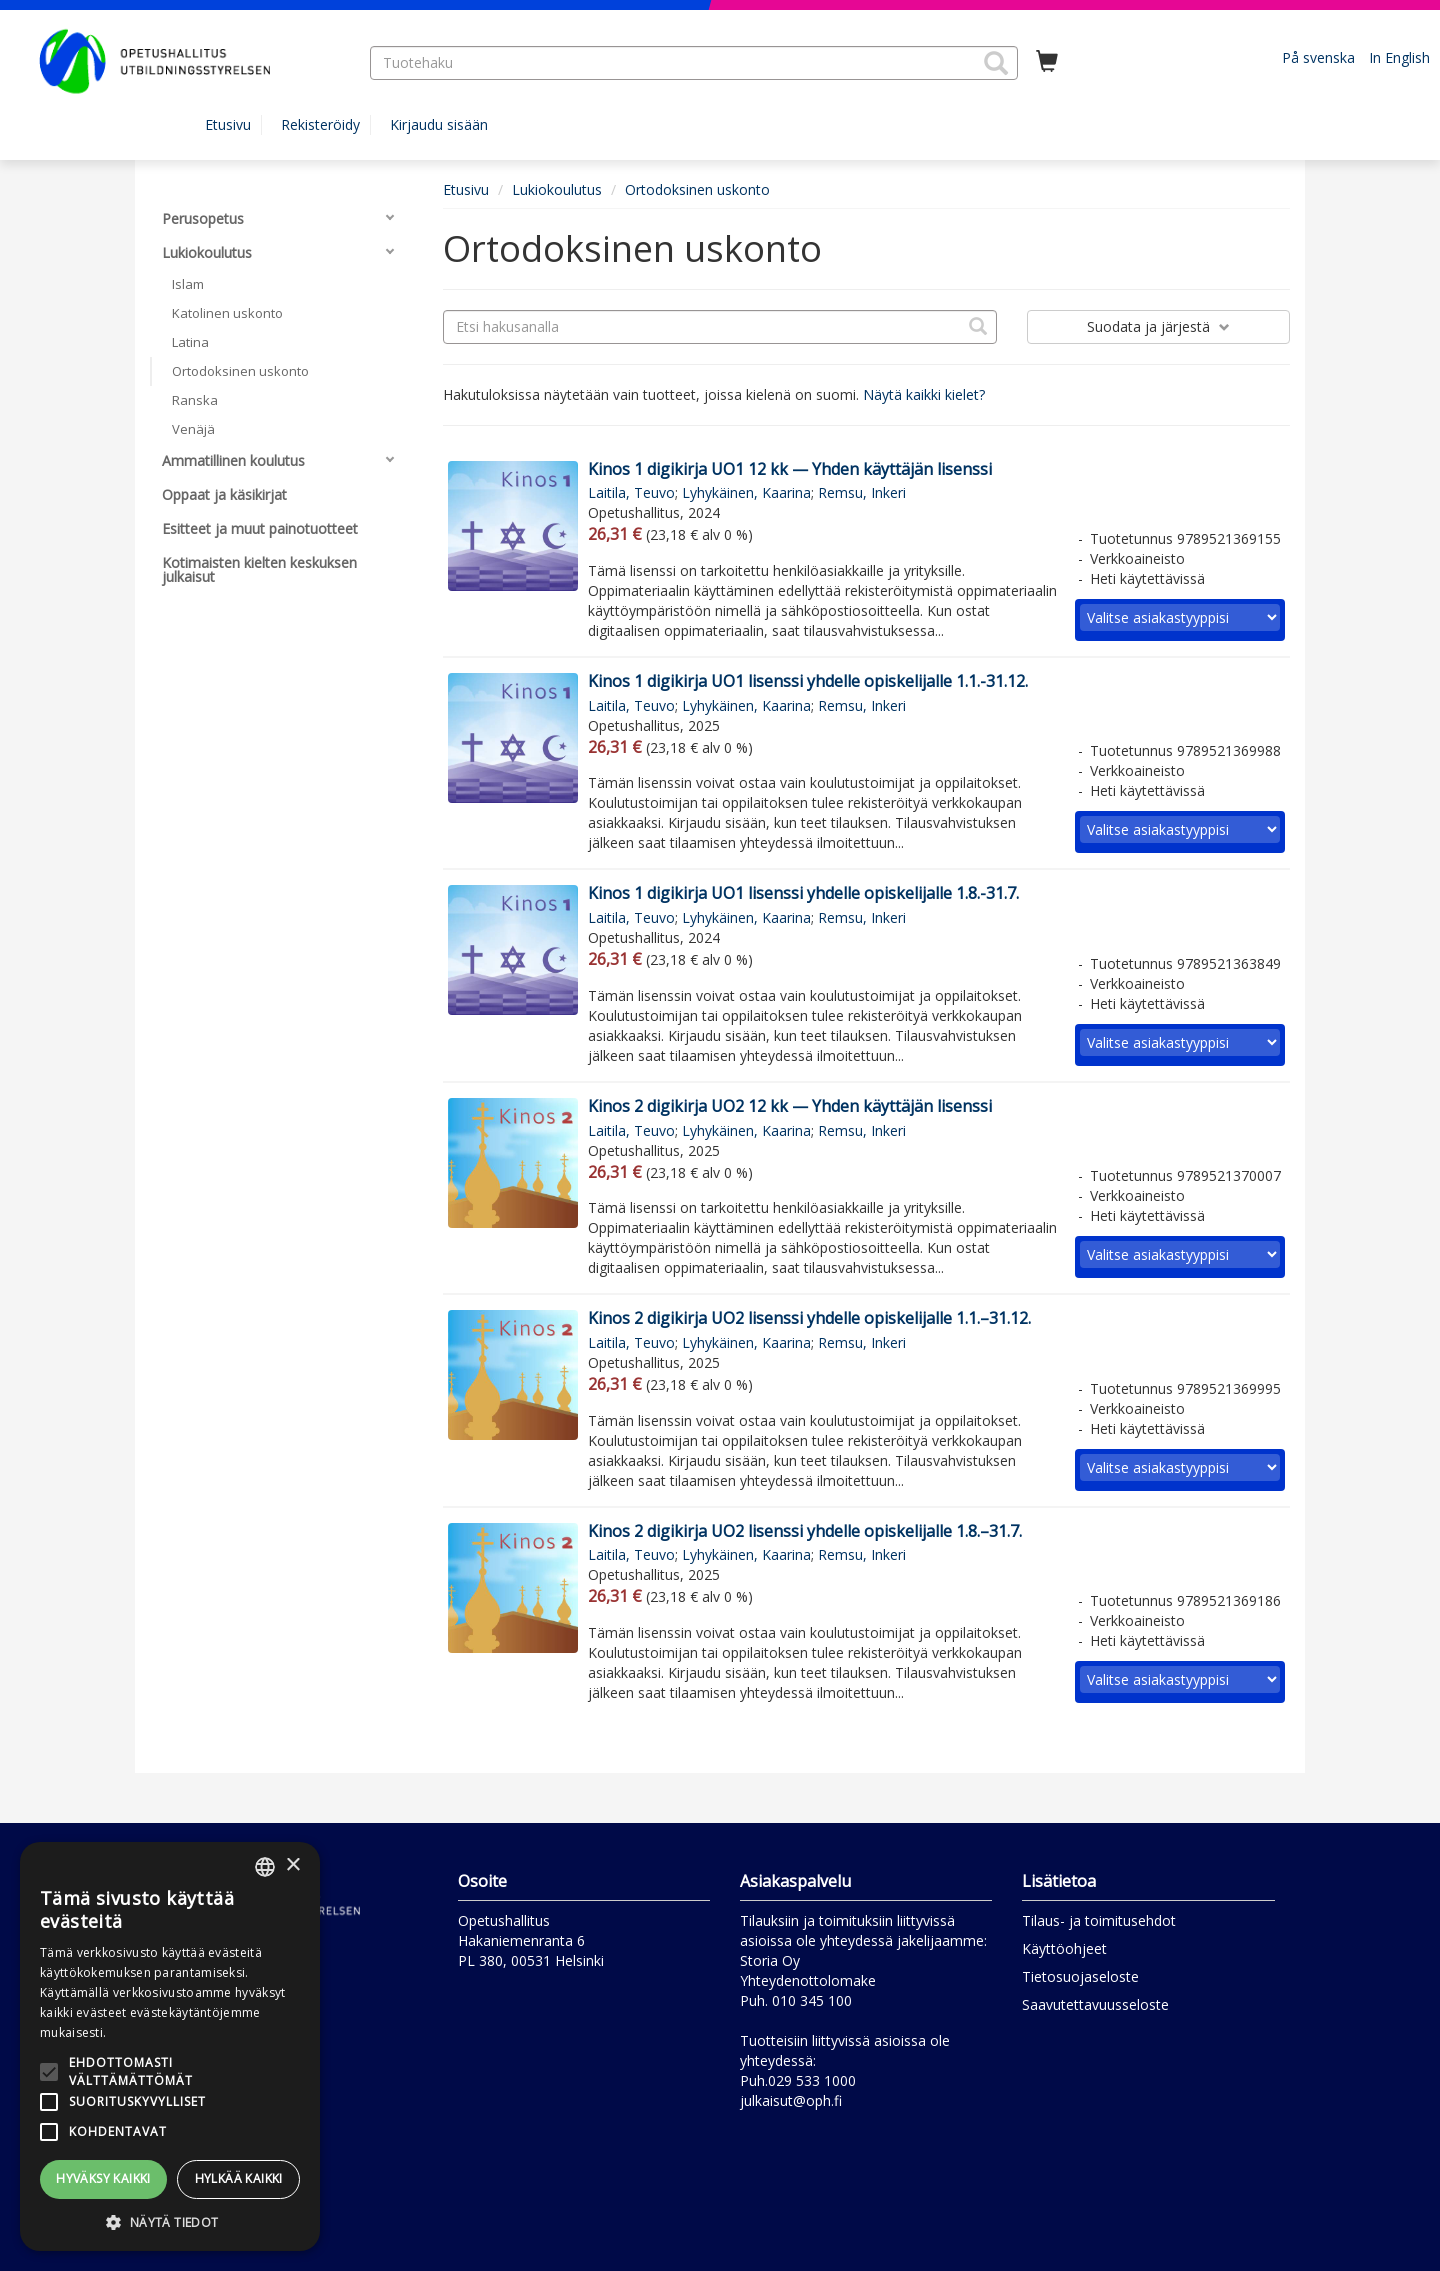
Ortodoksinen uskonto (697, 189)
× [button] (292, 1865)
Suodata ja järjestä (1158, 326)
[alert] (170, 2046)
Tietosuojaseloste (1080, 1976)
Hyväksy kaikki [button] (103, 2178)
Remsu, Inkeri (862, 492)
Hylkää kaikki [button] (239, 2178)
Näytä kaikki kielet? (924, 394)
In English (1399, 57)
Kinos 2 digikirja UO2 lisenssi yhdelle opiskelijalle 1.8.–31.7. (805, 1531)
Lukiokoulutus (557, 189)
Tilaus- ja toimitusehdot (1099, 1920)
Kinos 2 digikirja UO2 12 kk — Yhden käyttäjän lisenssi (790, 1106)
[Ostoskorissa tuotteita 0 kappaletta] (1047, 62)
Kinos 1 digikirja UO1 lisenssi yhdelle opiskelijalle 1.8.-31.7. (803, 893)
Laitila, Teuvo (631, 492)
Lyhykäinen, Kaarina (746, 492)
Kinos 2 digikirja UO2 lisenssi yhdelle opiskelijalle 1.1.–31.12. (809, 1318)
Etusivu (228, 124)
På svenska (1318, 57)
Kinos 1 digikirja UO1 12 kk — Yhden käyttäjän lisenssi (790, 469)
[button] (996, 63)
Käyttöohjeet (1064, 1948)
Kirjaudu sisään (439, 124)
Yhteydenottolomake (808, 1980)
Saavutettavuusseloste (1095, 2004)
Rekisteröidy (320, 124)
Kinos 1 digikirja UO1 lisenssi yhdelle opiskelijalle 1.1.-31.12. (808, 681)
